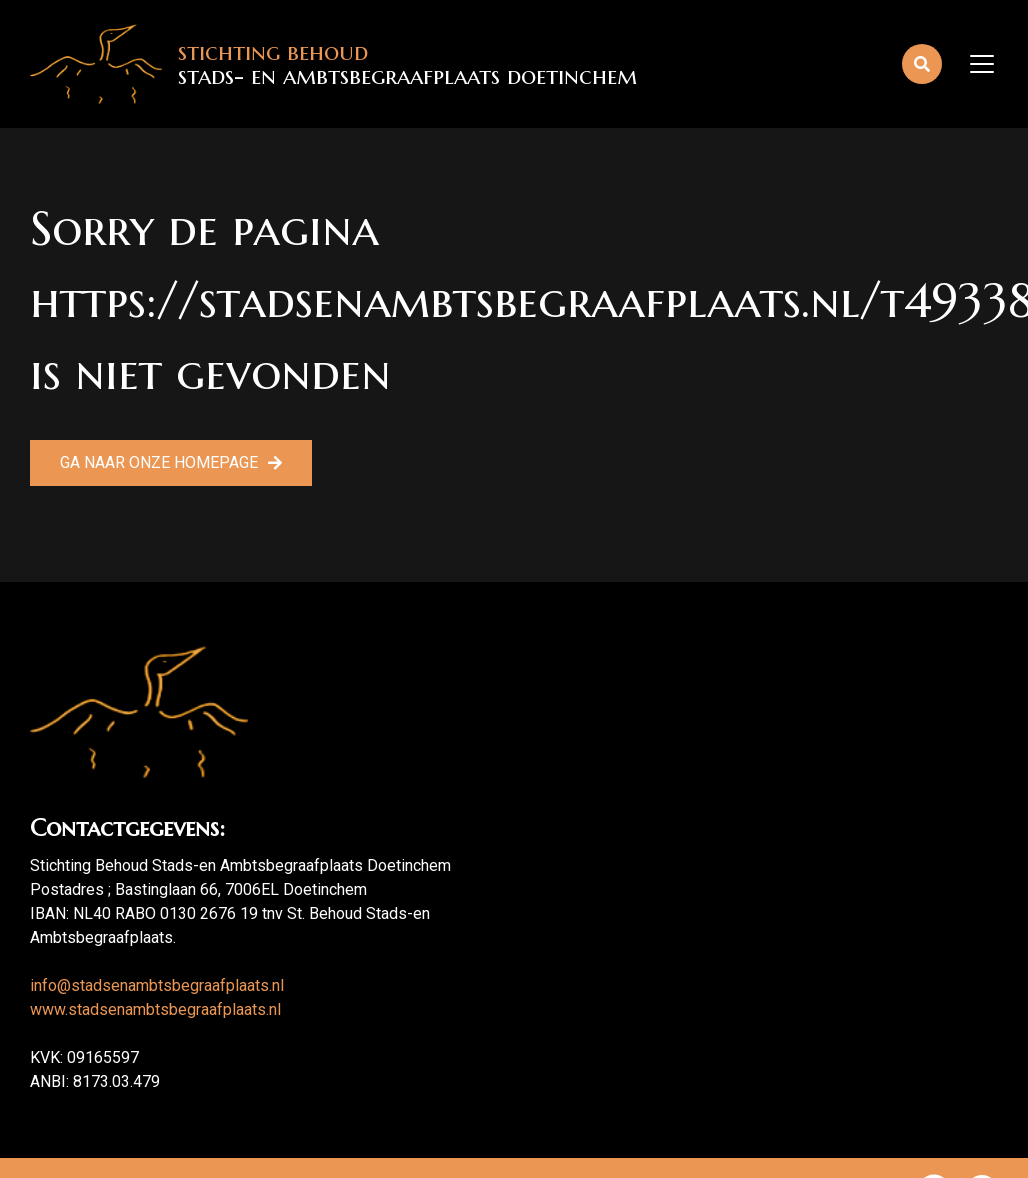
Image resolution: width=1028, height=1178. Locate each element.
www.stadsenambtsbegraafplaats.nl (155, 1009)
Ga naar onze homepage (159, 462)
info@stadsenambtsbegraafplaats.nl (157, 985)
